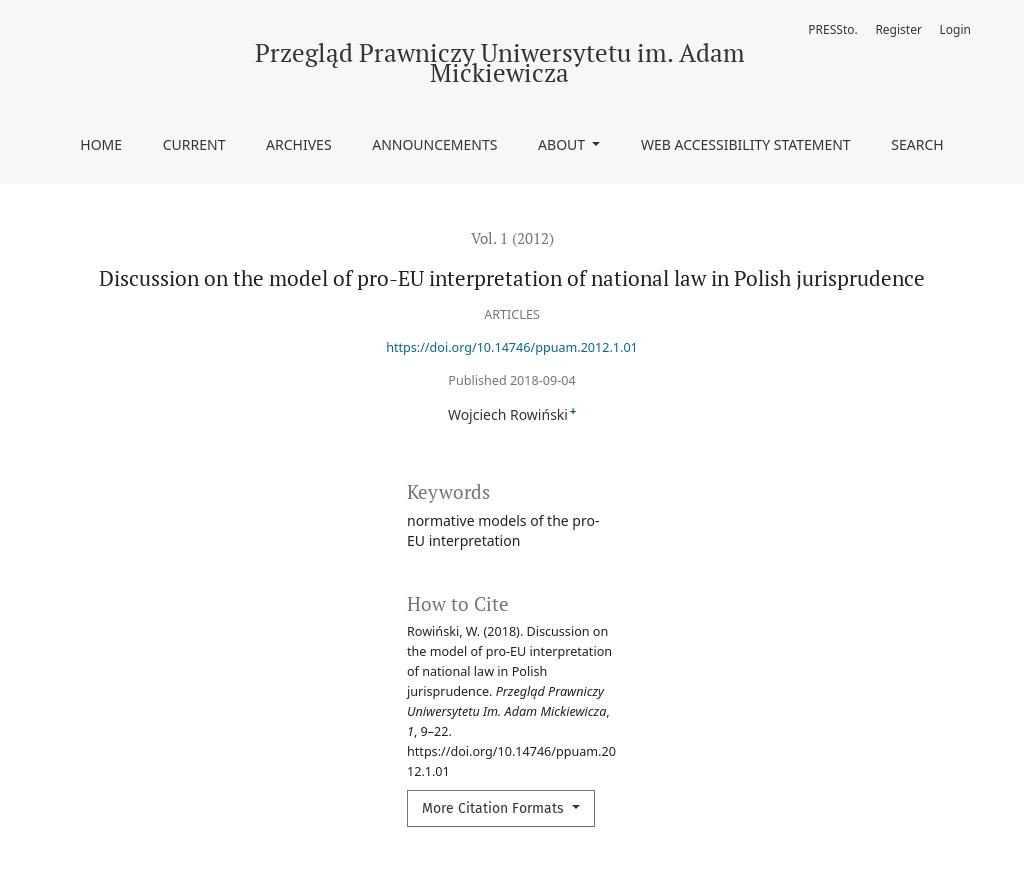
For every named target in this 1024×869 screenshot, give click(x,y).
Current (194, 144)
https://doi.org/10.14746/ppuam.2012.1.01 (512, 347)
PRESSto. (832, 29)
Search (917, 144)
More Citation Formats (495, 808)
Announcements (434, 144)
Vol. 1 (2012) (512, 238)
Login (955, 29)
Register (898, 29)
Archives (299, 144)
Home (101, 144)
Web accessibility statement (746, 144)
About (563, 144)
